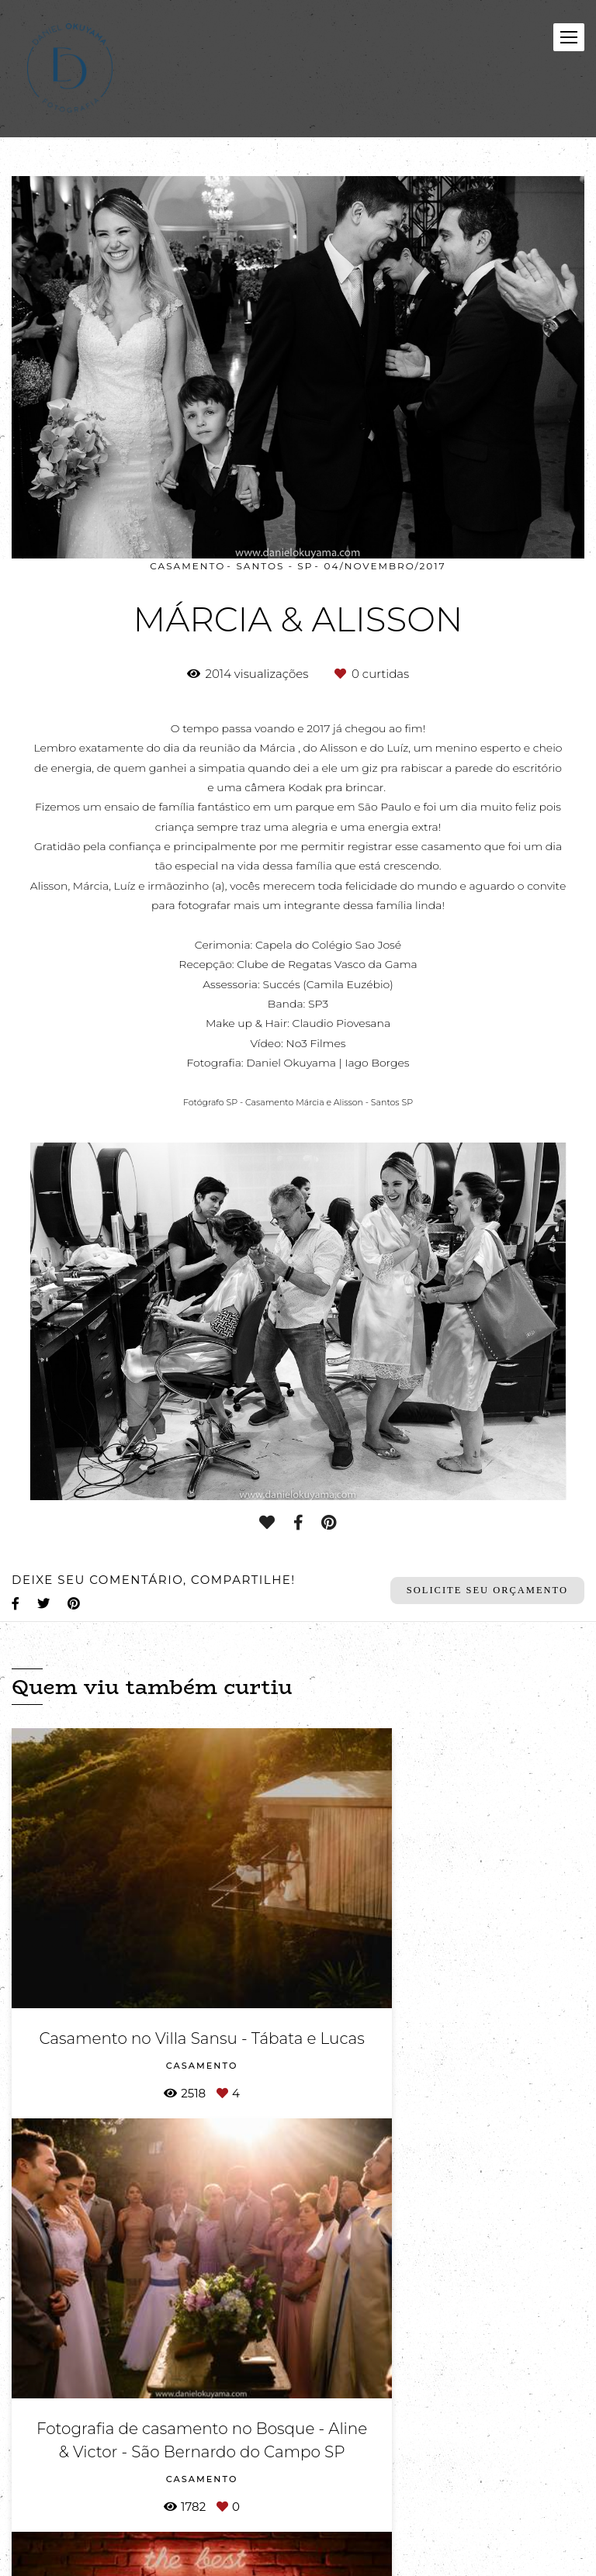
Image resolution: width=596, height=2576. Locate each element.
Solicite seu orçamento (487, 1590)
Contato (160, 2516)
